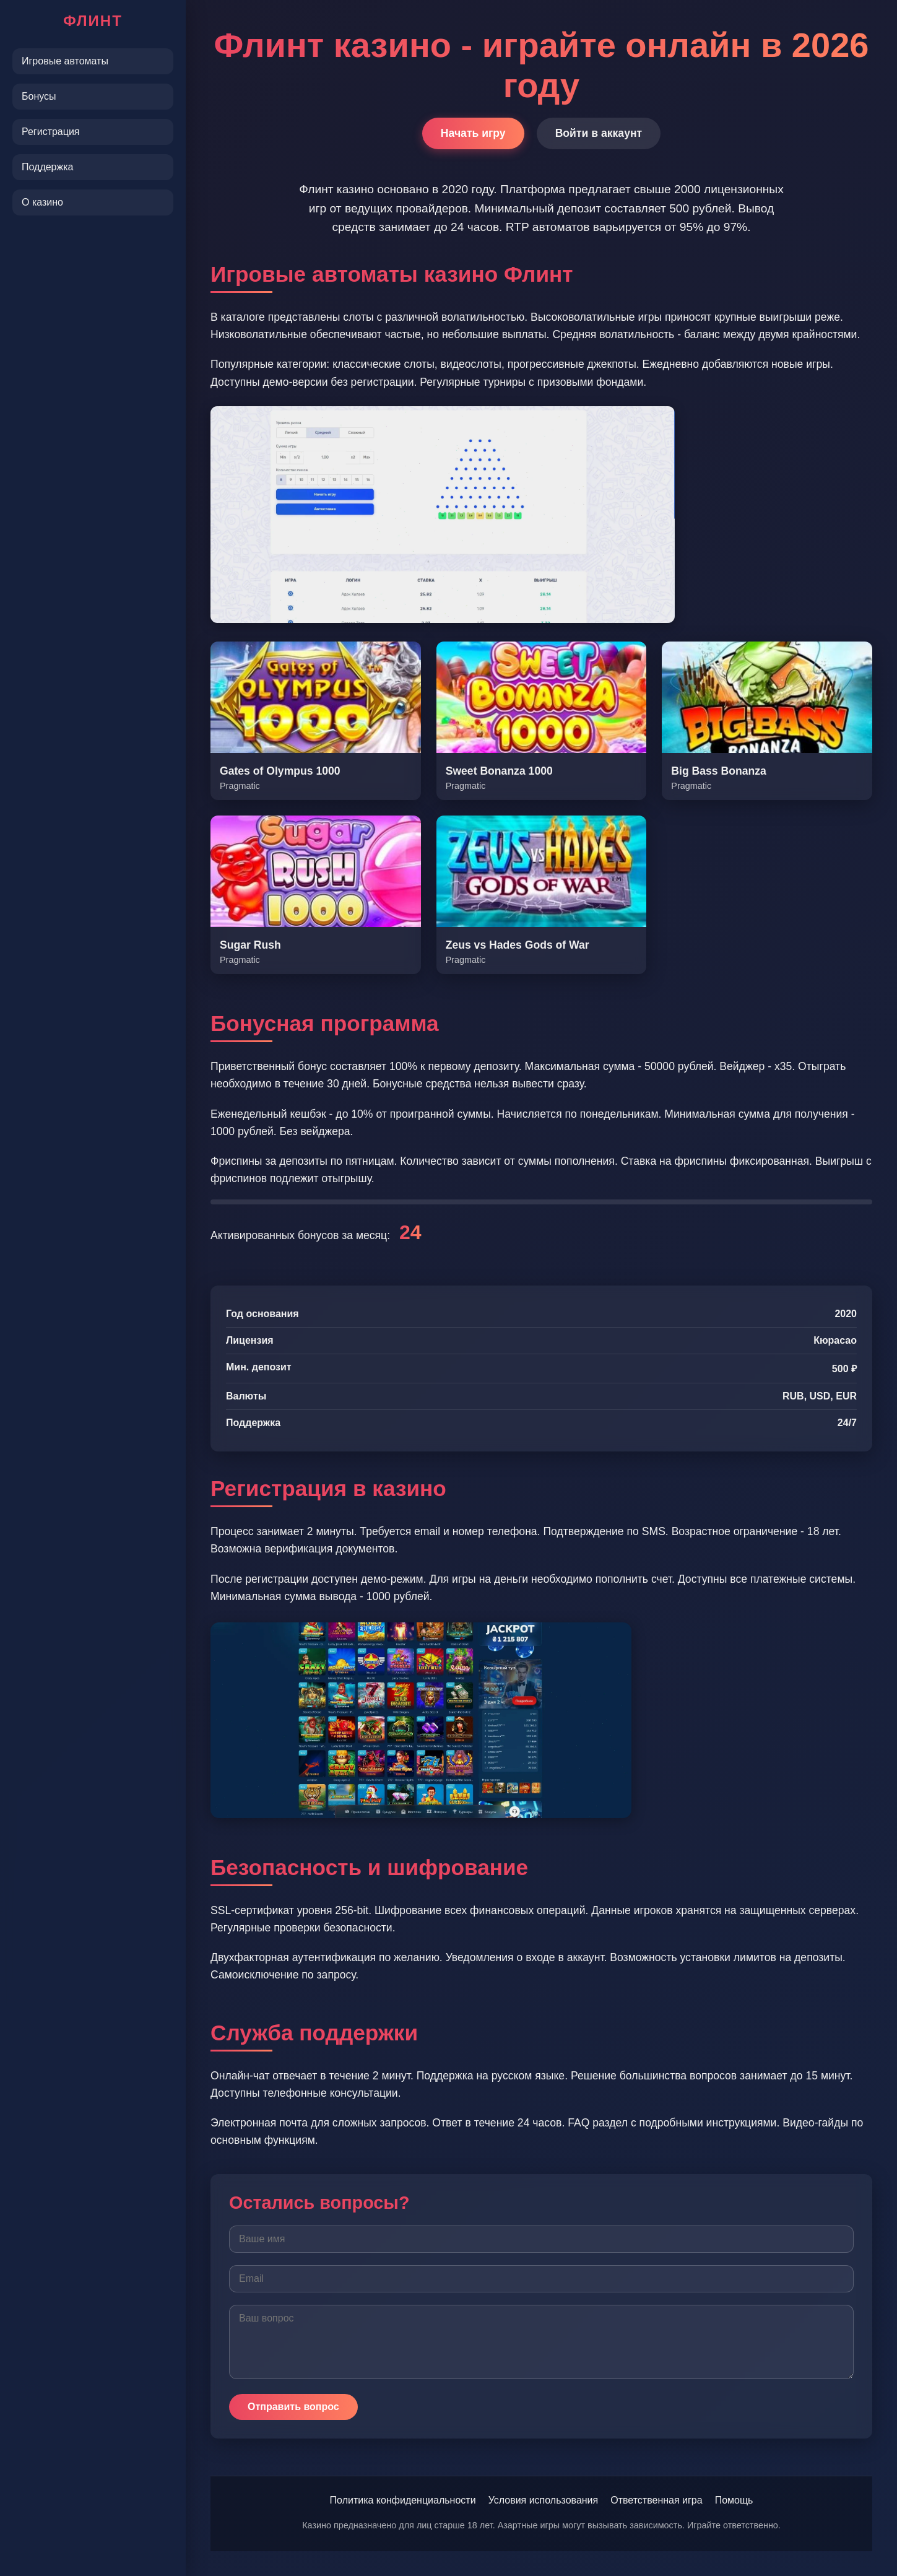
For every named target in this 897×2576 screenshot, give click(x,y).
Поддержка (47, 167)
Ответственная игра (656, 2500)
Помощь (734, 2500)
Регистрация (51, 131)
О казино (42, 202)
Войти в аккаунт (599, 133)
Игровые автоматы (65, 61)
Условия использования (543, 2500)
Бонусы (39, 96)
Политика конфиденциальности (403, 2500)
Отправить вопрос (293, 2406)
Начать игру (473, 133)
